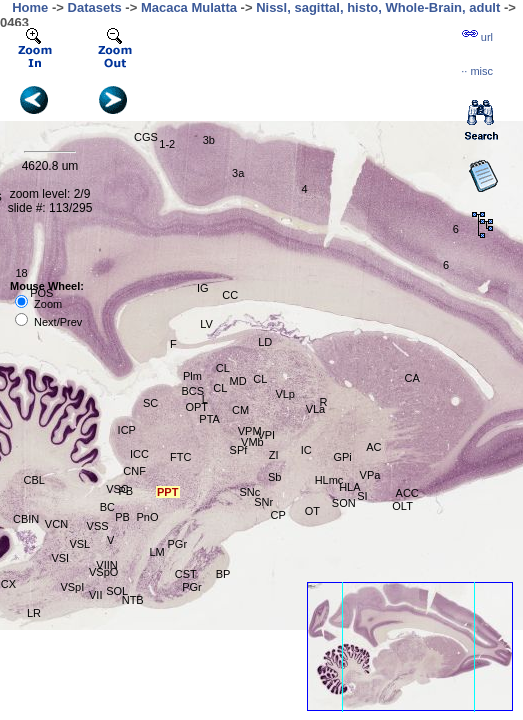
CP (277, 515)
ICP (127, 430)
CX (8, 584)
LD (265, 342)
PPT (167, 492)
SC (150, 403)
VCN (56, 524)
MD (238, 381)
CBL (34, 480)
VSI (60, 558)
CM (240, 410)
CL (223, 368)
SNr (263, 502)
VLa (316, 409)
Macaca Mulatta (189, 7)
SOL (117, 591)
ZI (274, 455)
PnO (147, 517)
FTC (180, 457)
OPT (196, 407)
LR (34, 613)
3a (238, 173)
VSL (79, 544)
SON (344, 503)
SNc (249, 492)
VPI (266, 435)
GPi (342, 457)
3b (209, 140)
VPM (250, 431)
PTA (209, 419)
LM (157, 552)
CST (186, 574)
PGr (192, 587)
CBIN (26, 519)
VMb (252, 442)
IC (306, 450)
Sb (274, 477)
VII (95, 595)
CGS (146, 137)
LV (206, 324)
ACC (407, 493)
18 (21, 273)
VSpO (103, 572)
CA (412, 378)
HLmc (329, 480)
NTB (133, 600)
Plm (192, 376)
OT (312, 511)
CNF (134, 471)
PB (122, 517)
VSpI (72, 587)
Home (30, 7)
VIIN (106, 565)
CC (230, 295)
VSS (98, 526)
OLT (402, 506)
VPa (370, 475)
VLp (285, 394)
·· (477, 71)
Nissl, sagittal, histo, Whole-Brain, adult (378, 7)
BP (223, 574)
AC (373, 447)
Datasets (95, 7)
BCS (192, 391)
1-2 (167, 144)
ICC (139, 454)
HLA (349, 487)
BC (107, 507)
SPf (239, 450)
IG (203, 288)
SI (362, 496)
